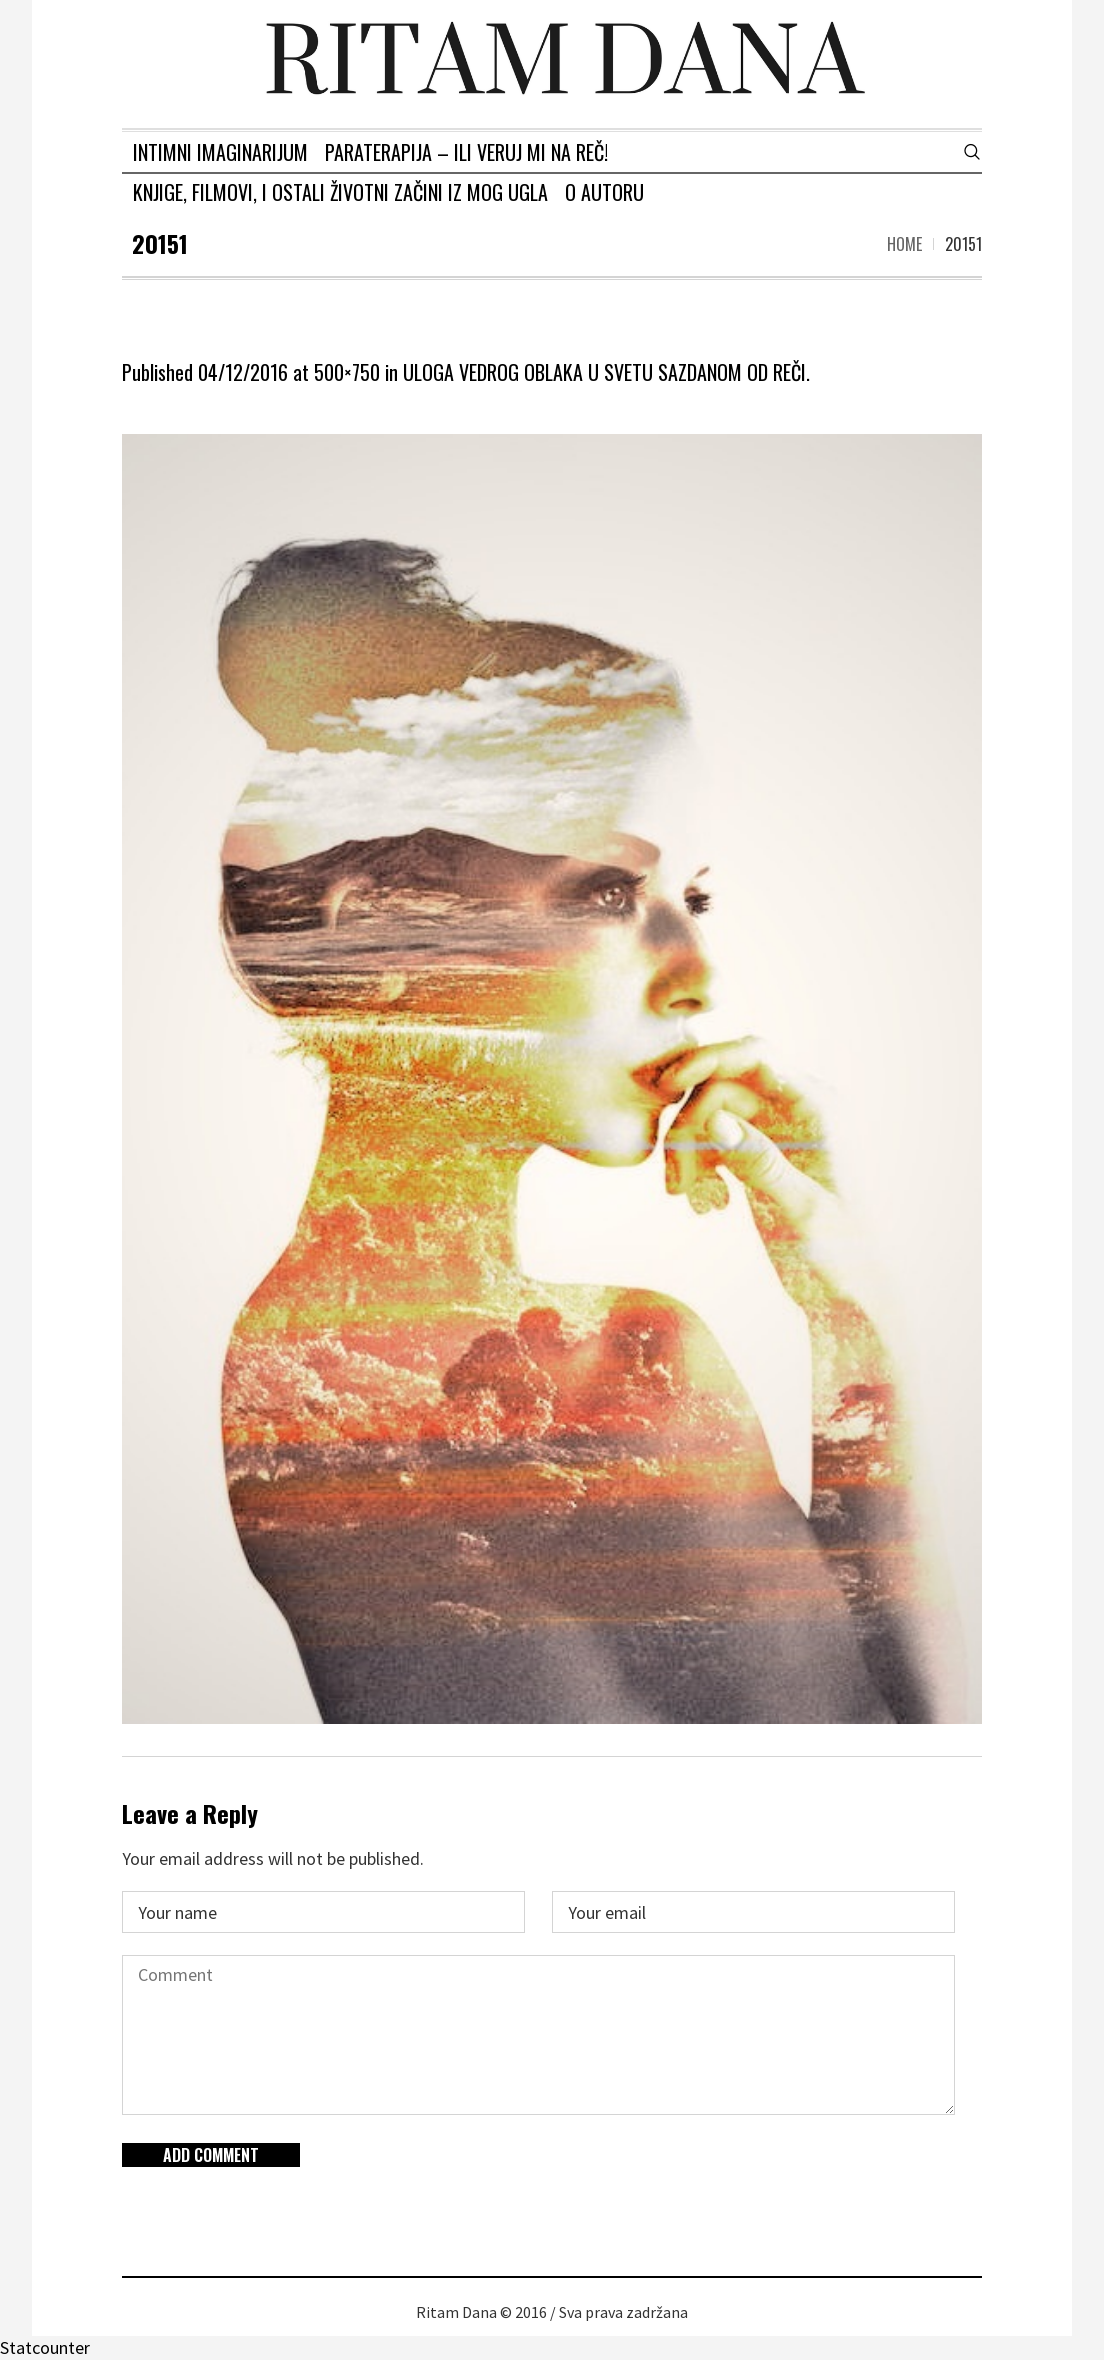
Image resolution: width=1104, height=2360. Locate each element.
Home (904, 244)
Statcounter (45, 2347)
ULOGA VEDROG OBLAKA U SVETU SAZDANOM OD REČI (604, 372)
